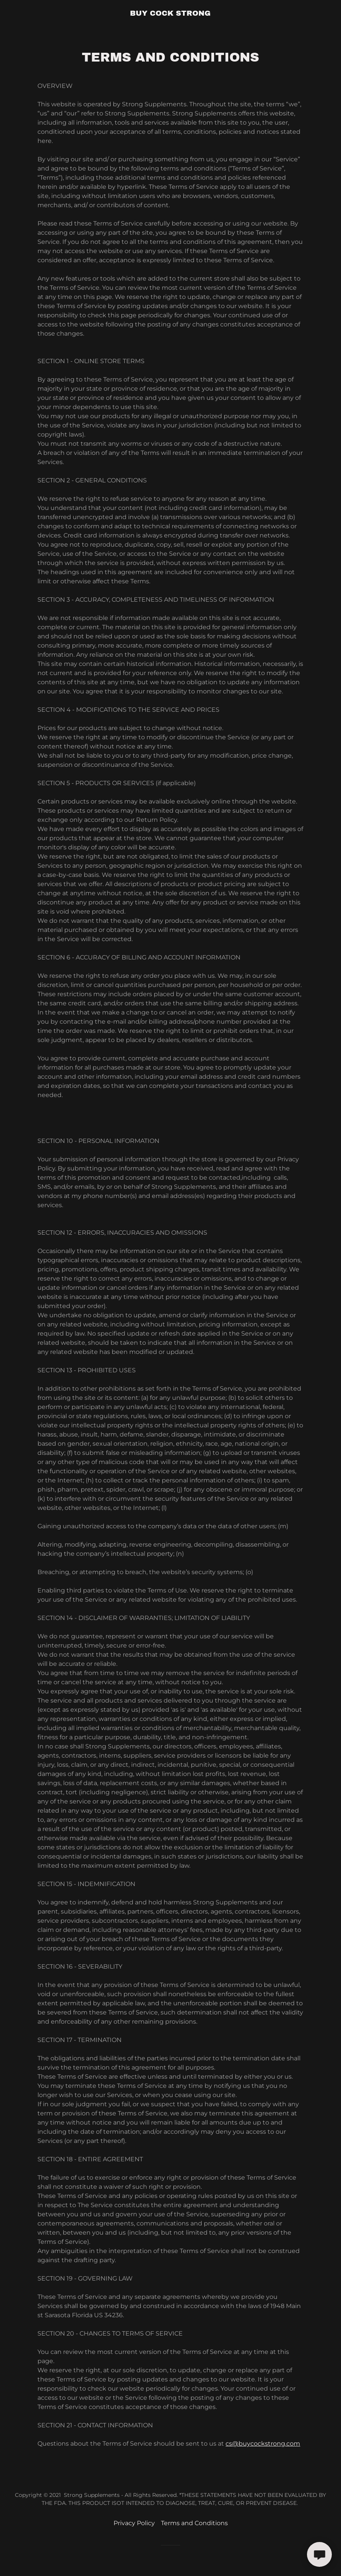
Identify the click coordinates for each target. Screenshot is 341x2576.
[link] (170, 13)
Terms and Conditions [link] (194, 2523)
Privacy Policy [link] (134, 2523)
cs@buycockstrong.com (263, 2443)
